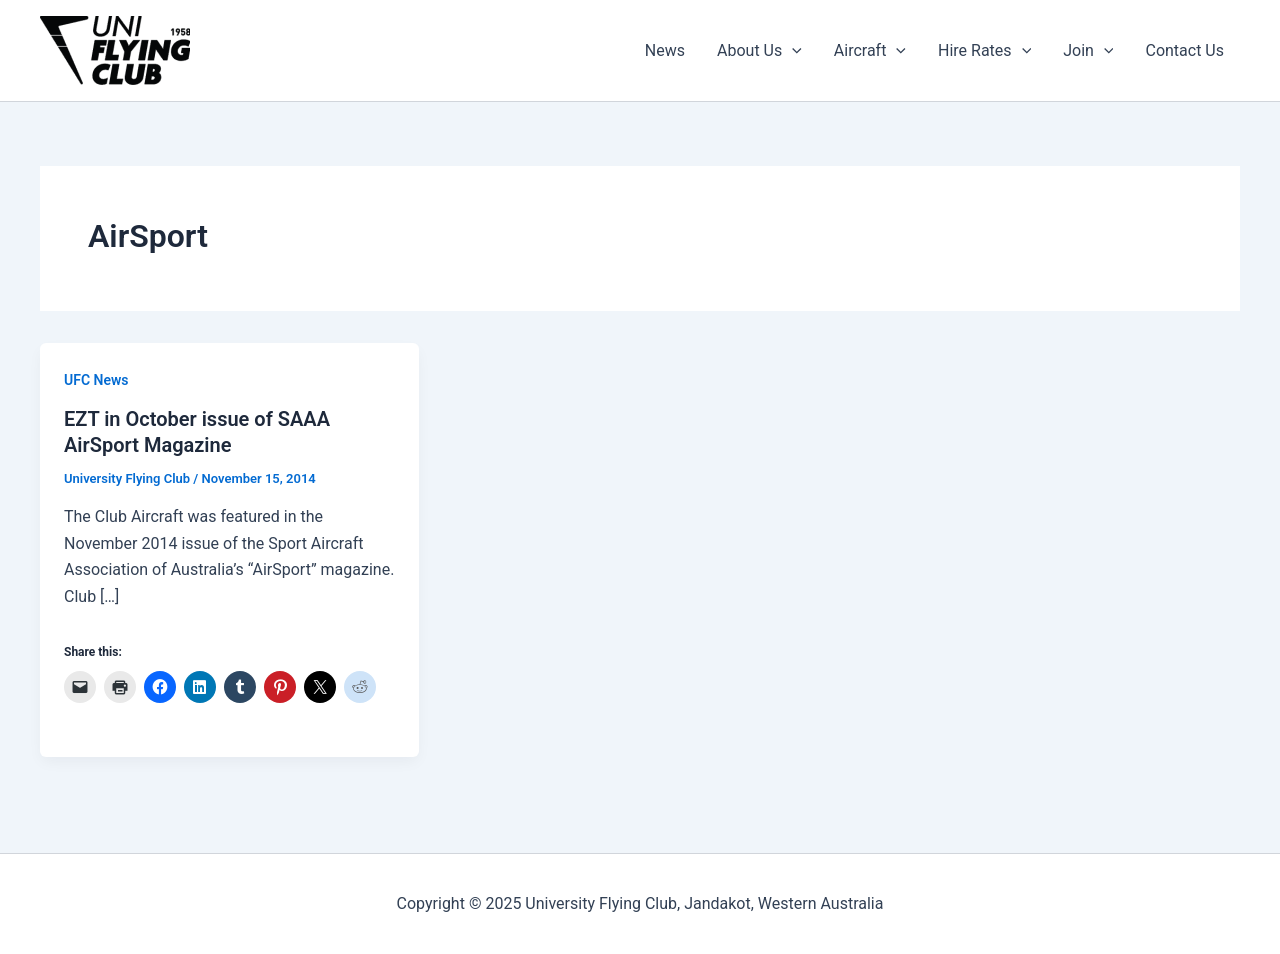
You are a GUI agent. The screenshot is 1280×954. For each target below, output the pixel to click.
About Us (759, 51)
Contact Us (1184, 50)
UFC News (96, 380)
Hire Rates (984, 51)
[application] (792, 51)
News (665, 50)
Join (1088, 51)
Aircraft (870, 51)
